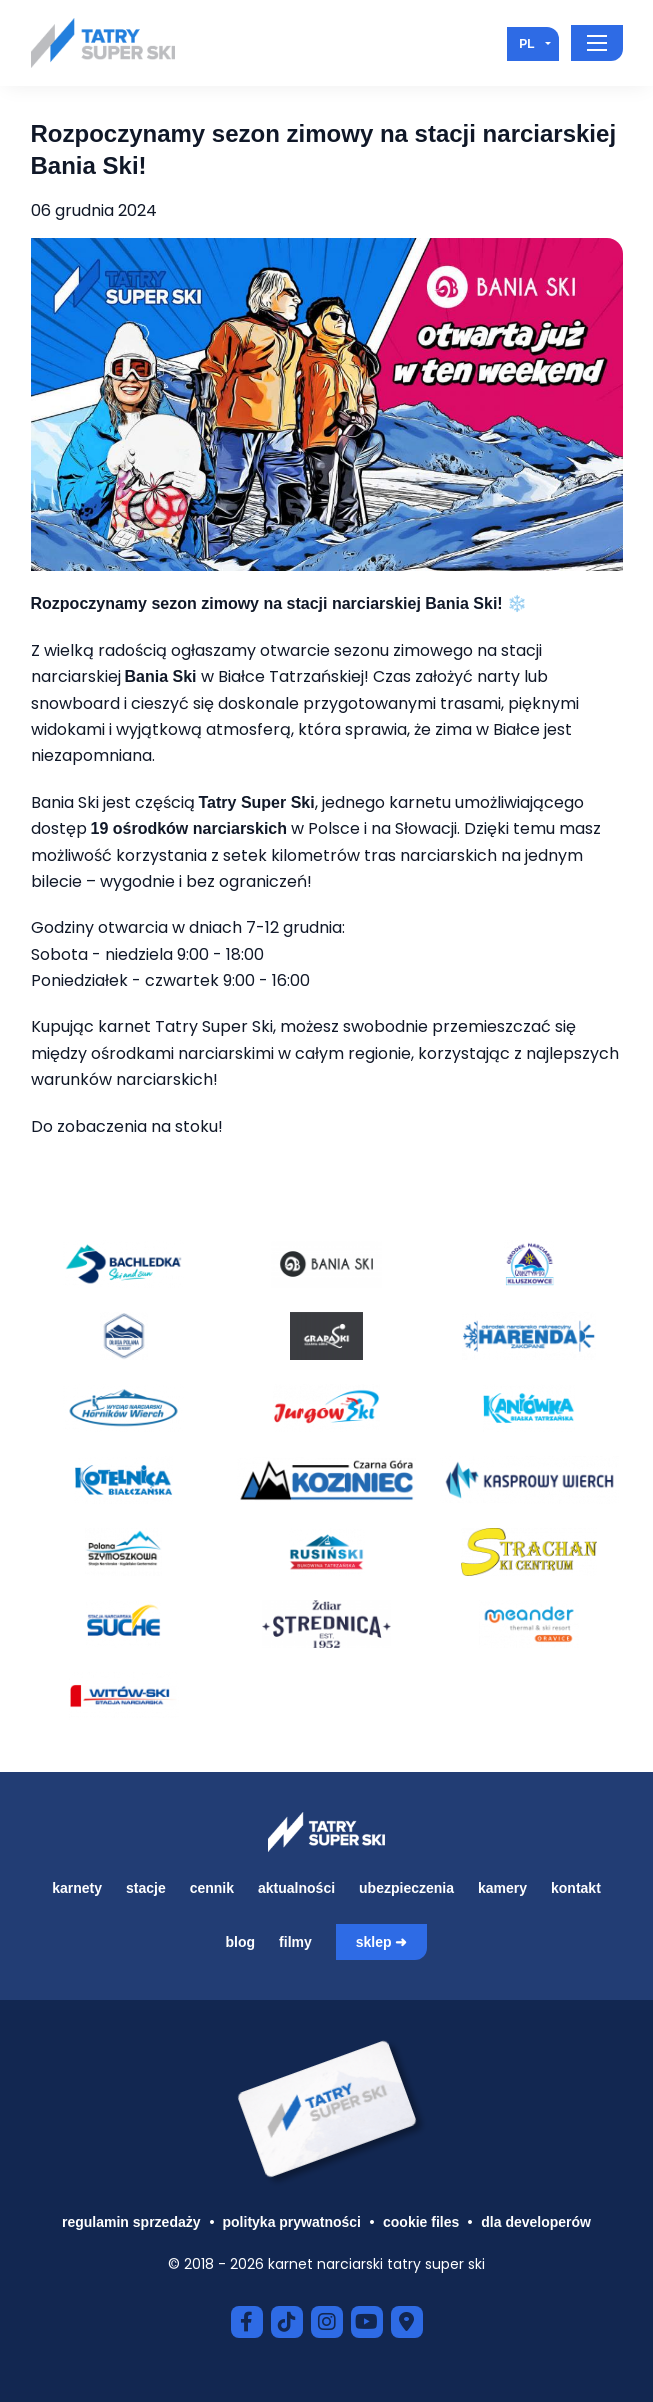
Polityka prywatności (292, 2222)
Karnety (77, 1888)
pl (526, 44)
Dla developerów (536, 2222)
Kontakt (576, 1888)
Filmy (295, 1942)
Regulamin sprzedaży (131, 2222)
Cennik (212, 1888)
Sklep (374, 1942)
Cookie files (421, 2222)
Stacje (146, 1888)
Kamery (502, 1888)
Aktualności (296, 1888)
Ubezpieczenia (406, 1888)
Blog (241, 1942)
